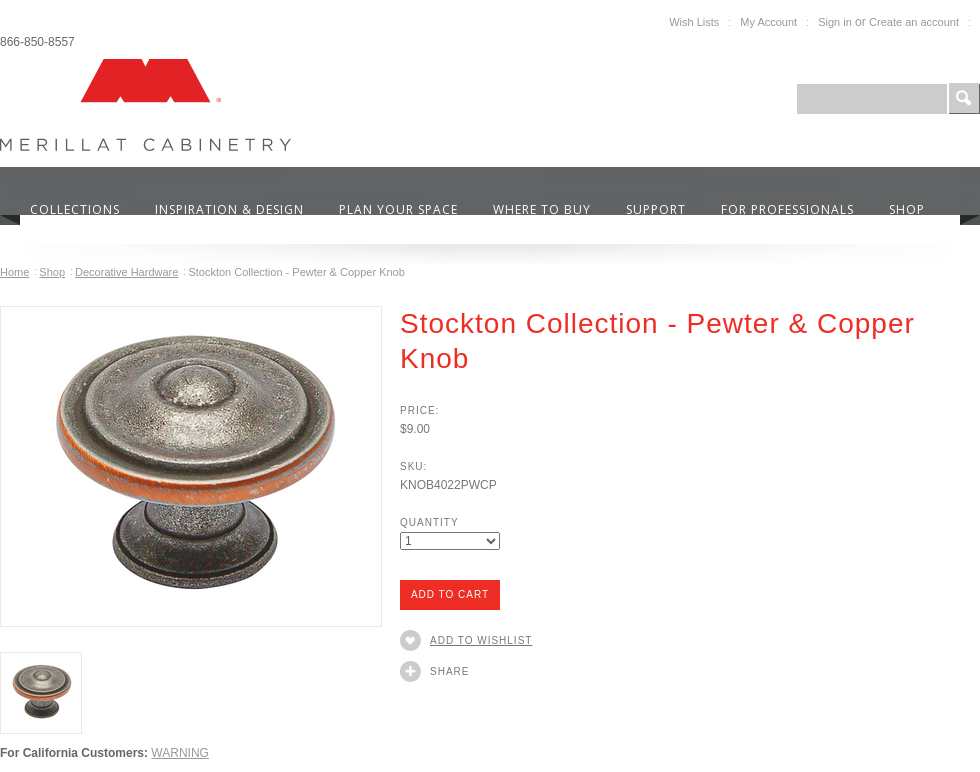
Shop (52, 272)
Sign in (835, 22)
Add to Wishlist (481, 640)
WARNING (180, 753)
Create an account (914, 22)
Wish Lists (694, 22)
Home (14, 272)
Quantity (429, 522)
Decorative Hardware (126, 272)
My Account (768, 22)
